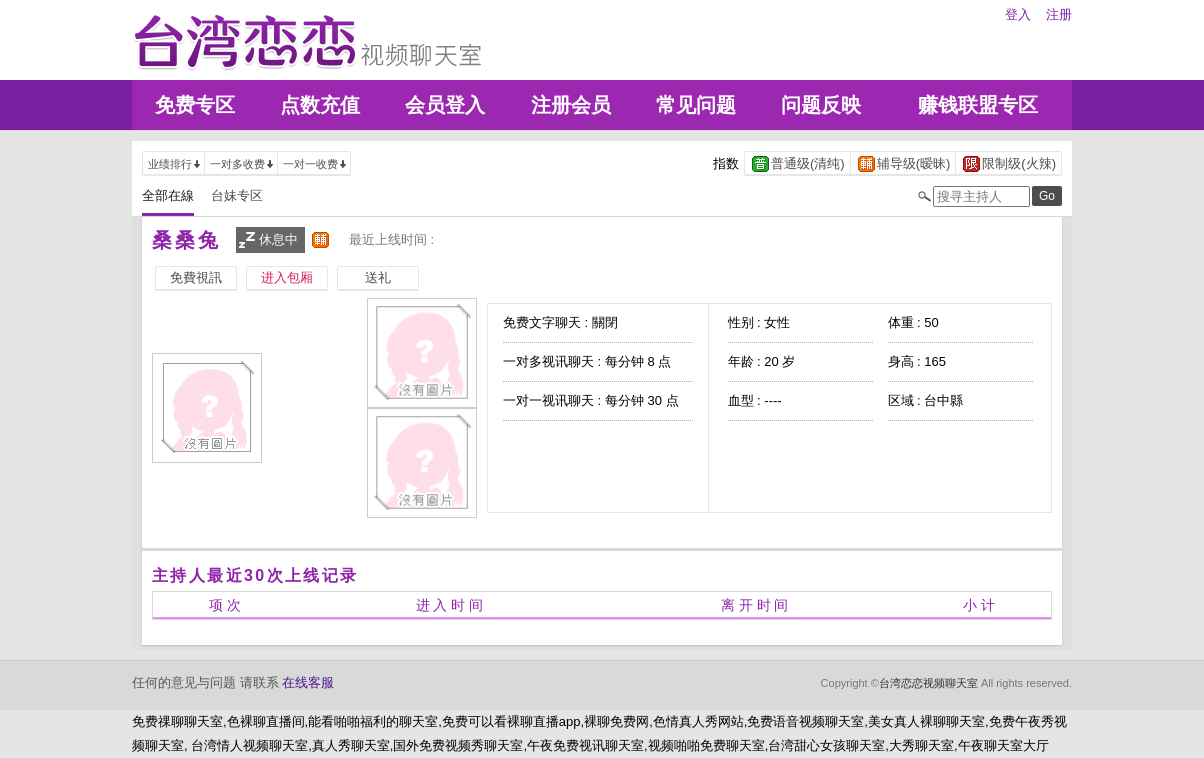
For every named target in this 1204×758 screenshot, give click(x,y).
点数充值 (320, 105)
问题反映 (821, 105)
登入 (1018, 14)
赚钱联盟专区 (978, 105)
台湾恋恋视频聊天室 (928, 683)
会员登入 (445, 105)
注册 (1059, 14)
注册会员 (571, 105)
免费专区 (195, 105)
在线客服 (308, 682)
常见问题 (696, 105)
